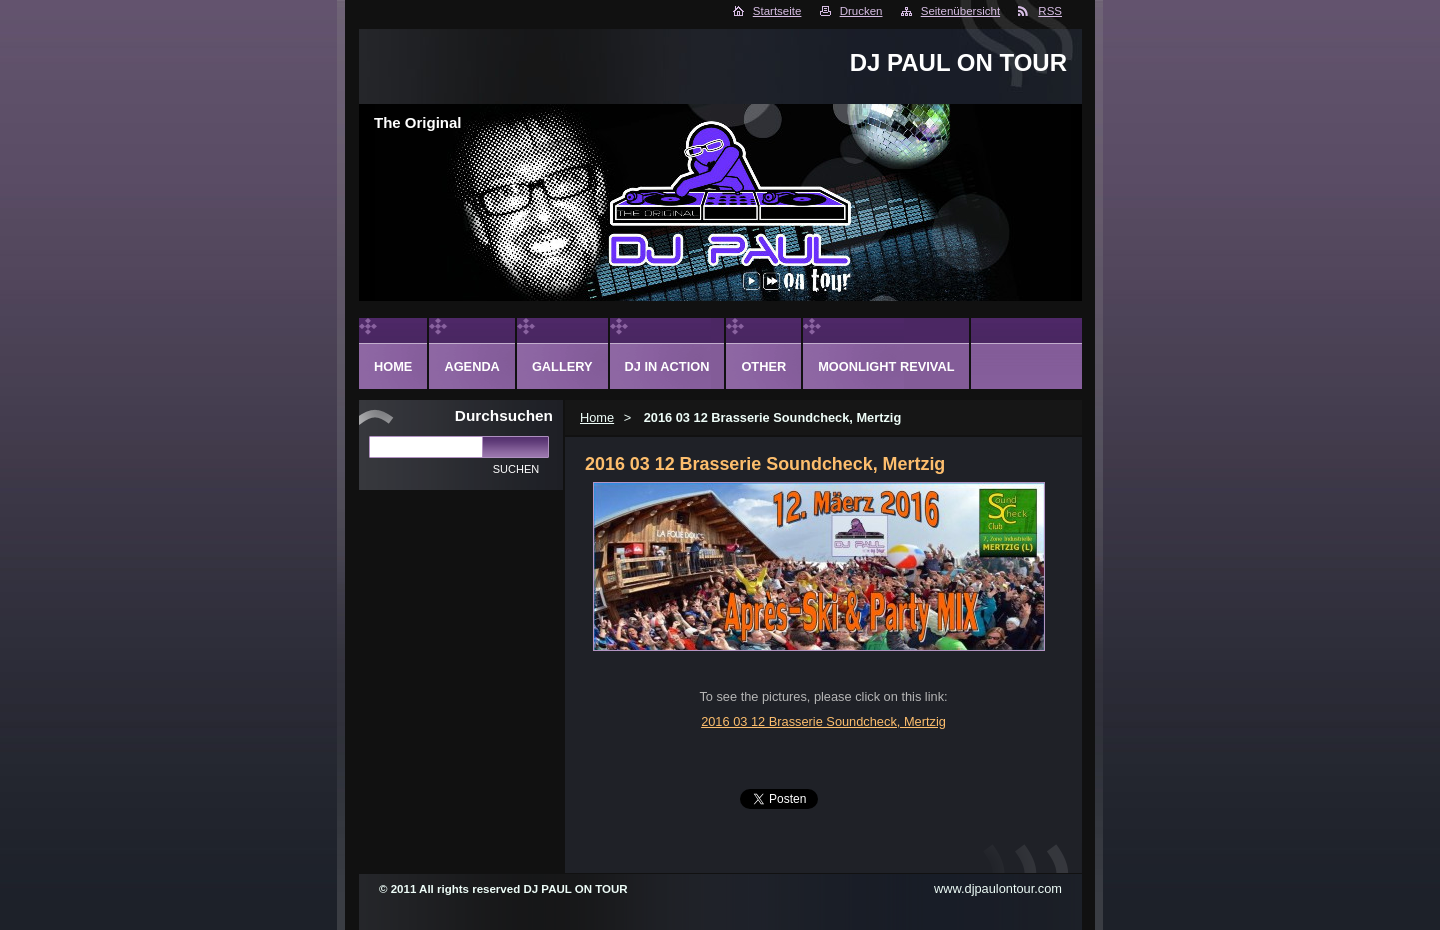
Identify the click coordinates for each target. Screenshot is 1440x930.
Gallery (562, 366)
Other (763, 366)
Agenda (471, 366)
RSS (1050, 11)
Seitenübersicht (960, 11)
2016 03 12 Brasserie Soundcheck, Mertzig (823, 721)
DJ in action (667, 366)
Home (597, 417)
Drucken (861, 11)
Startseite (777, 11)
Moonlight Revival (886, 366)
